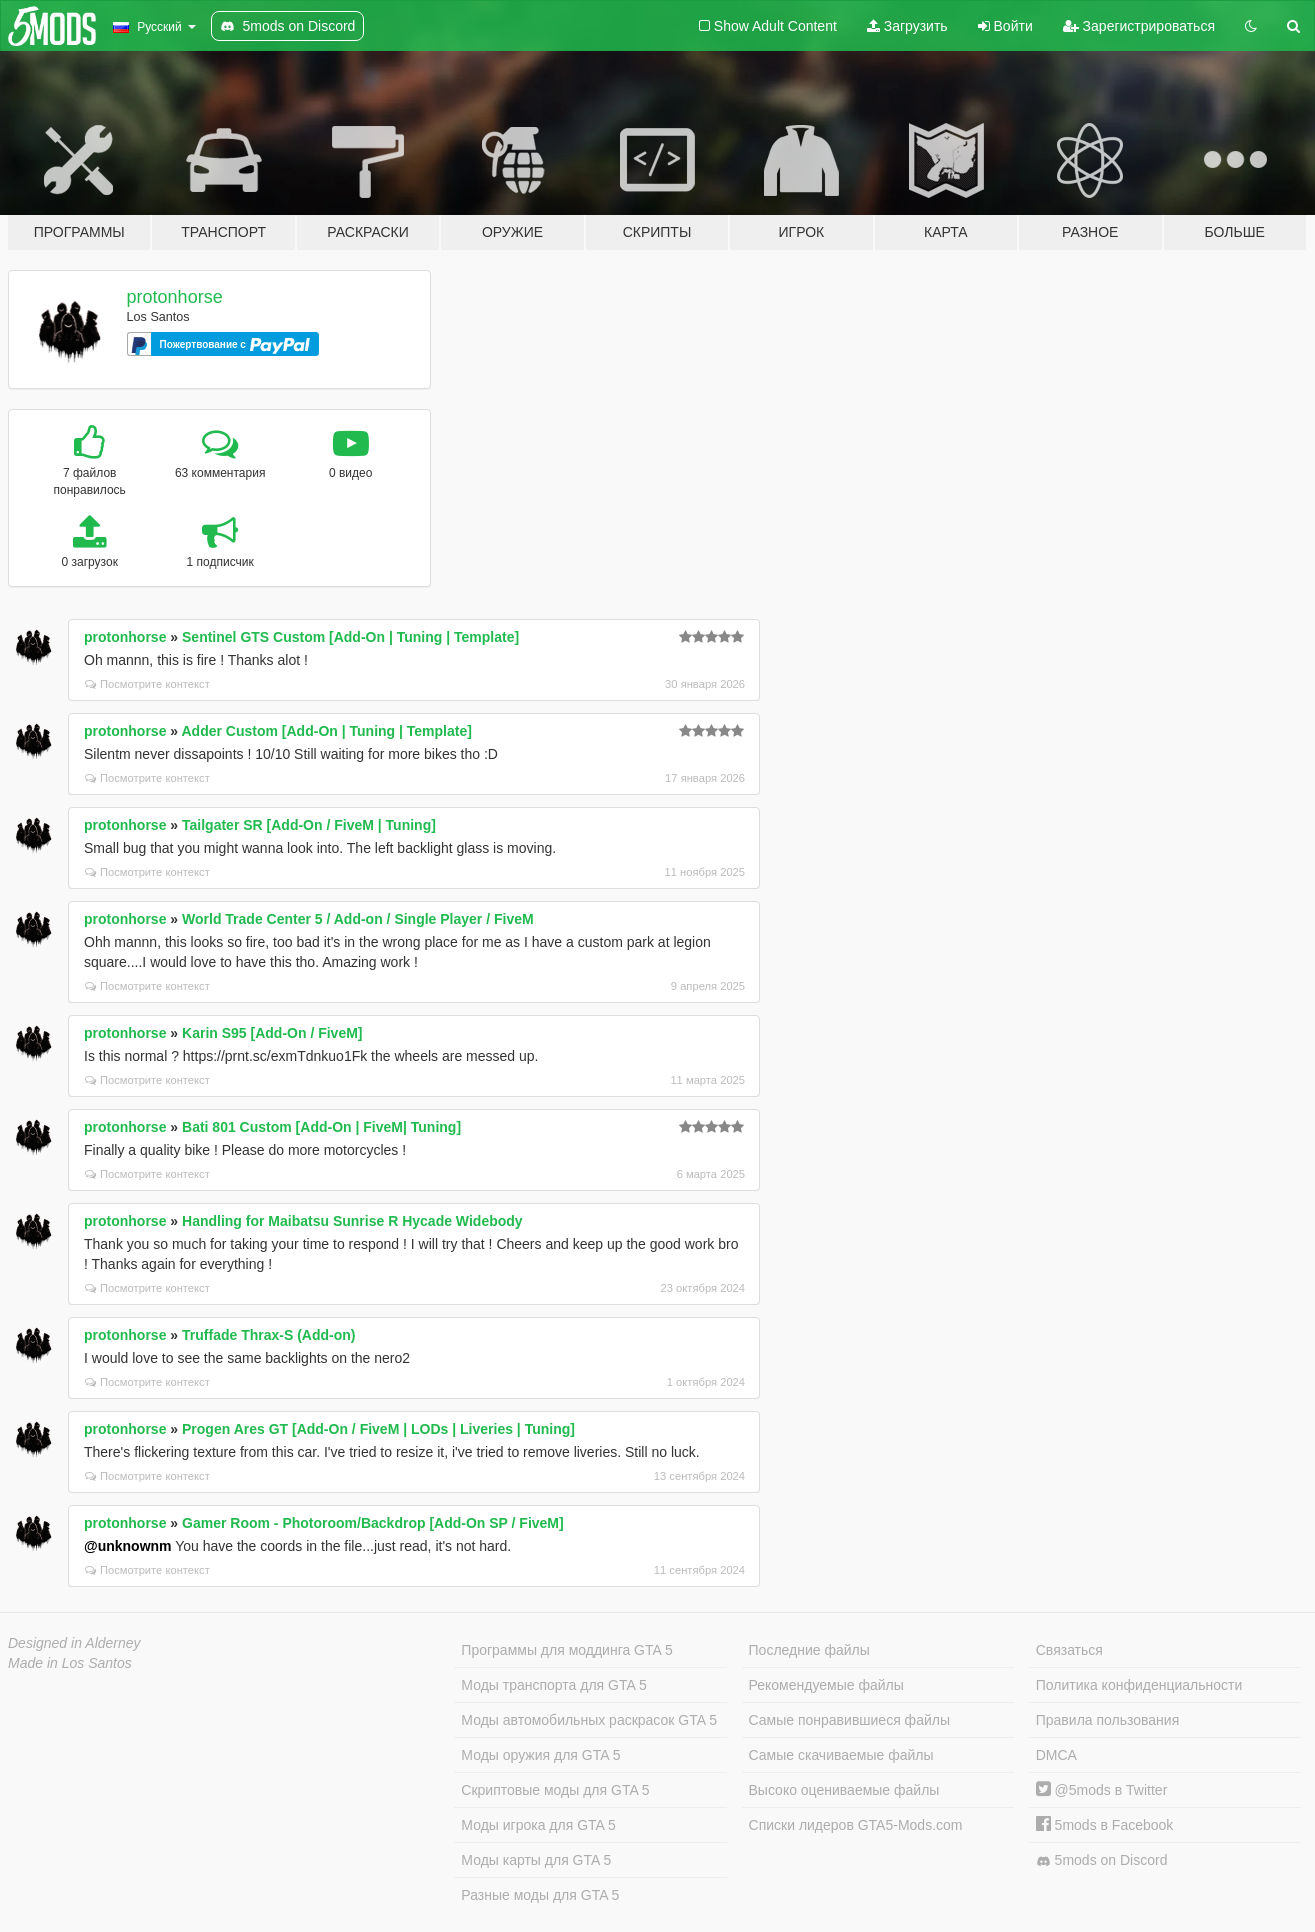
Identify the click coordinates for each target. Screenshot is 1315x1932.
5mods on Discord (1102, 1860)
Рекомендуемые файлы (826, 1685)
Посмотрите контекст (147, 684)
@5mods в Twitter (1102, 1790)
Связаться (1069, 1650)
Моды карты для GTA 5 (536, 1860)
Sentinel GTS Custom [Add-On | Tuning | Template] (350, 637)
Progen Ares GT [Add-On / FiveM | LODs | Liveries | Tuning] (378, 1429)
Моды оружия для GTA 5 (540, 1755)
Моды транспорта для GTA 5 (553, 1685)
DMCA (1056, 1755)
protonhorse (175, 297)
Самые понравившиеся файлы (849, 1720)
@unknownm (128, 1546)
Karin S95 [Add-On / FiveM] (272, 1033)
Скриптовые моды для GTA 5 (555, 1790)
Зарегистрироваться (1139, 26)
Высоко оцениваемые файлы (844, 1790)
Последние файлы (809, 1650)
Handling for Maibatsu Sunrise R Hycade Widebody (352, 1221)
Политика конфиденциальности (1139, 1685)
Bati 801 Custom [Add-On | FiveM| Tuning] (321, 1127)
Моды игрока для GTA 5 (538, 1825)
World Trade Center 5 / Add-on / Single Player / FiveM (358, 919)
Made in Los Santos (70, 1663)
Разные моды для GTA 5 (540, 1895)
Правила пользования (1108, 1720)
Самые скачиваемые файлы (841, 1755)
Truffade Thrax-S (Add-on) (268, 1335)
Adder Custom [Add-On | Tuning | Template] (327, 731)
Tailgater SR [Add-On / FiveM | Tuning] (309, 825)
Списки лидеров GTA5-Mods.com (856, 1825)
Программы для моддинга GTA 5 (566, 1650)
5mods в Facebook (1105, 1825)
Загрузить (907, 26)
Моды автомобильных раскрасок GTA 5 (589, 1720)
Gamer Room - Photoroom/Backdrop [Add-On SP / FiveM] (373, 1523)
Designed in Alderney (74, 1643)
